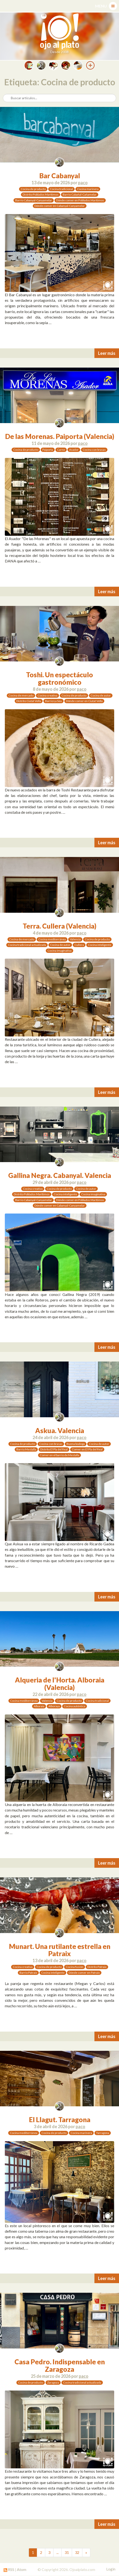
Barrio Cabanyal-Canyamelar (33, 200)
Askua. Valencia (59, 1430)
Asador (74, 449)
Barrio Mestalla (26, 1449)
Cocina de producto (33, 189)
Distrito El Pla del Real (54, 1449)
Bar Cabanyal (59, 176)
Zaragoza (53, 2382)
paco (83, 182)
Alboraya (54, 1706)
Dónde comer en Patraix (84, 1972)
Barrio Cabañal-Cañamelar (80, 194)
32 (77, 2552)
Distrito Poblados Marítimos (41, 194)
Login (110, 2569)
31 (67, 2552)
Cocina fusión (74, 1967)
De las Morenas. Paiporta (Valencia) (59, 436)
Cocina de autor (101, 695)
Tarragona (102, 2133)
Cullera (79, 945)
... (57, 2552)
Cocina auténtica (74, 1706)
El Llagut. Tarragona (59, 2119)
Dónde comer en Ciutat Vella (84, 701)
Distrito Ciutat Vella (28, 701)
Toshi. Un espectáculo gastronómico (59, 678)
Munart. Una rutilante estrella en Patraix (59, 1950)
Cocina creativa (47, 695)
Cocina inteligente (99, 945)
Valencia (75, 939)
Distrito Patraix (96, 1967)
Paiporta (47, 449)
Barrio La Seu (53, 701)
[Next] (86, 2552)
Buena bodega (75, 1444)
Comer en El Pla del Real (87, 1449)
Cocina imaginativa (59, 950)
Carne (61, 449)
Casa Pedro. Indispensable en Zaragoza (59, 2365)
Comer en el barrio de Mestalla (59, 1455)
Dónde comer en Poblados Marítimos (80, 200)
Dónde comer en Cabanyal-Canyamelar (59, 206)
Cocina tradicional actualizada (27, 945)
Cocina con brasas (94, 449)
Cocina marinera (88, 189)
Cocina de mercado (20, 695)
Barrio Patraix (28, 1972)
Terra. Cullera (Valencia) (59, 926)
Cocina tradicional (61, 189)
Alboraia (39, 1706)
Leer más (106, 353)
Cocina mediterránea (52, 939)
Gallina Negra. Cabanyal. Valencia (59, 1175)
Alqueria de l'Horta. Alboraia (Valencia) (59, 1683)
